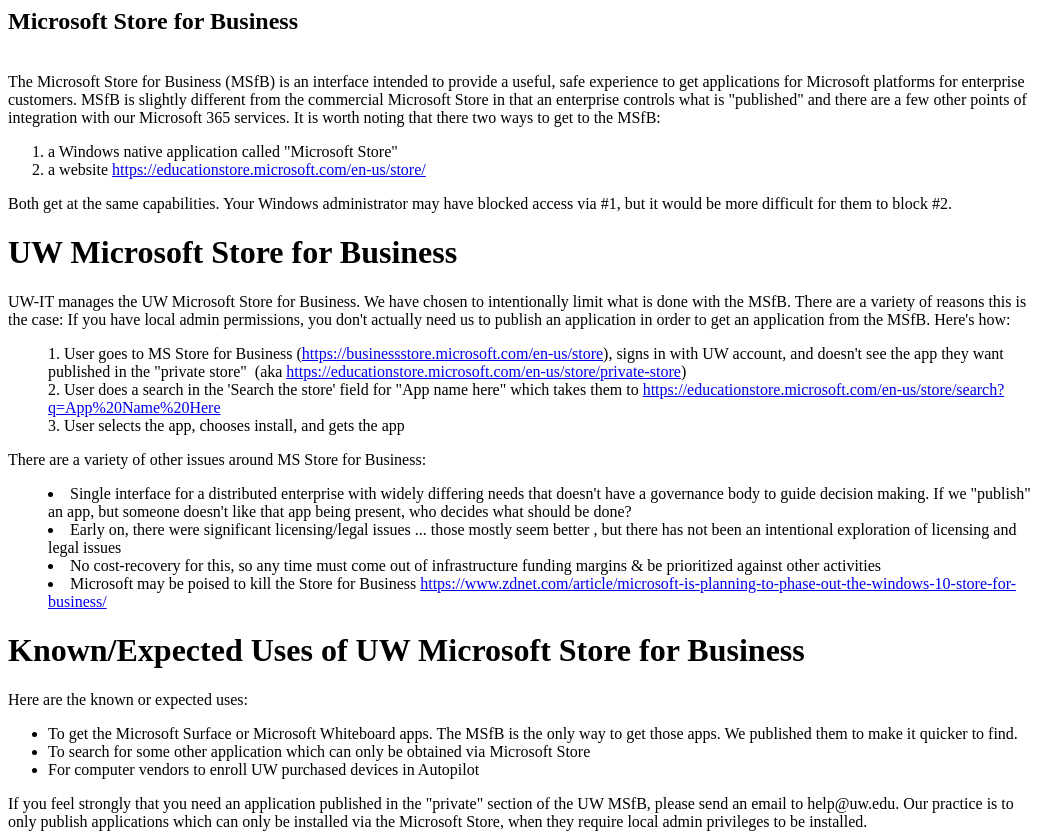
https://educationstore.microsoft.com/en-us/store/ (269, 169)
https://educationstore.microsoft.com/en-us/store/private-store (483, 371)
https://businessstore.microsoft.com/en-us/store (452, 353)
